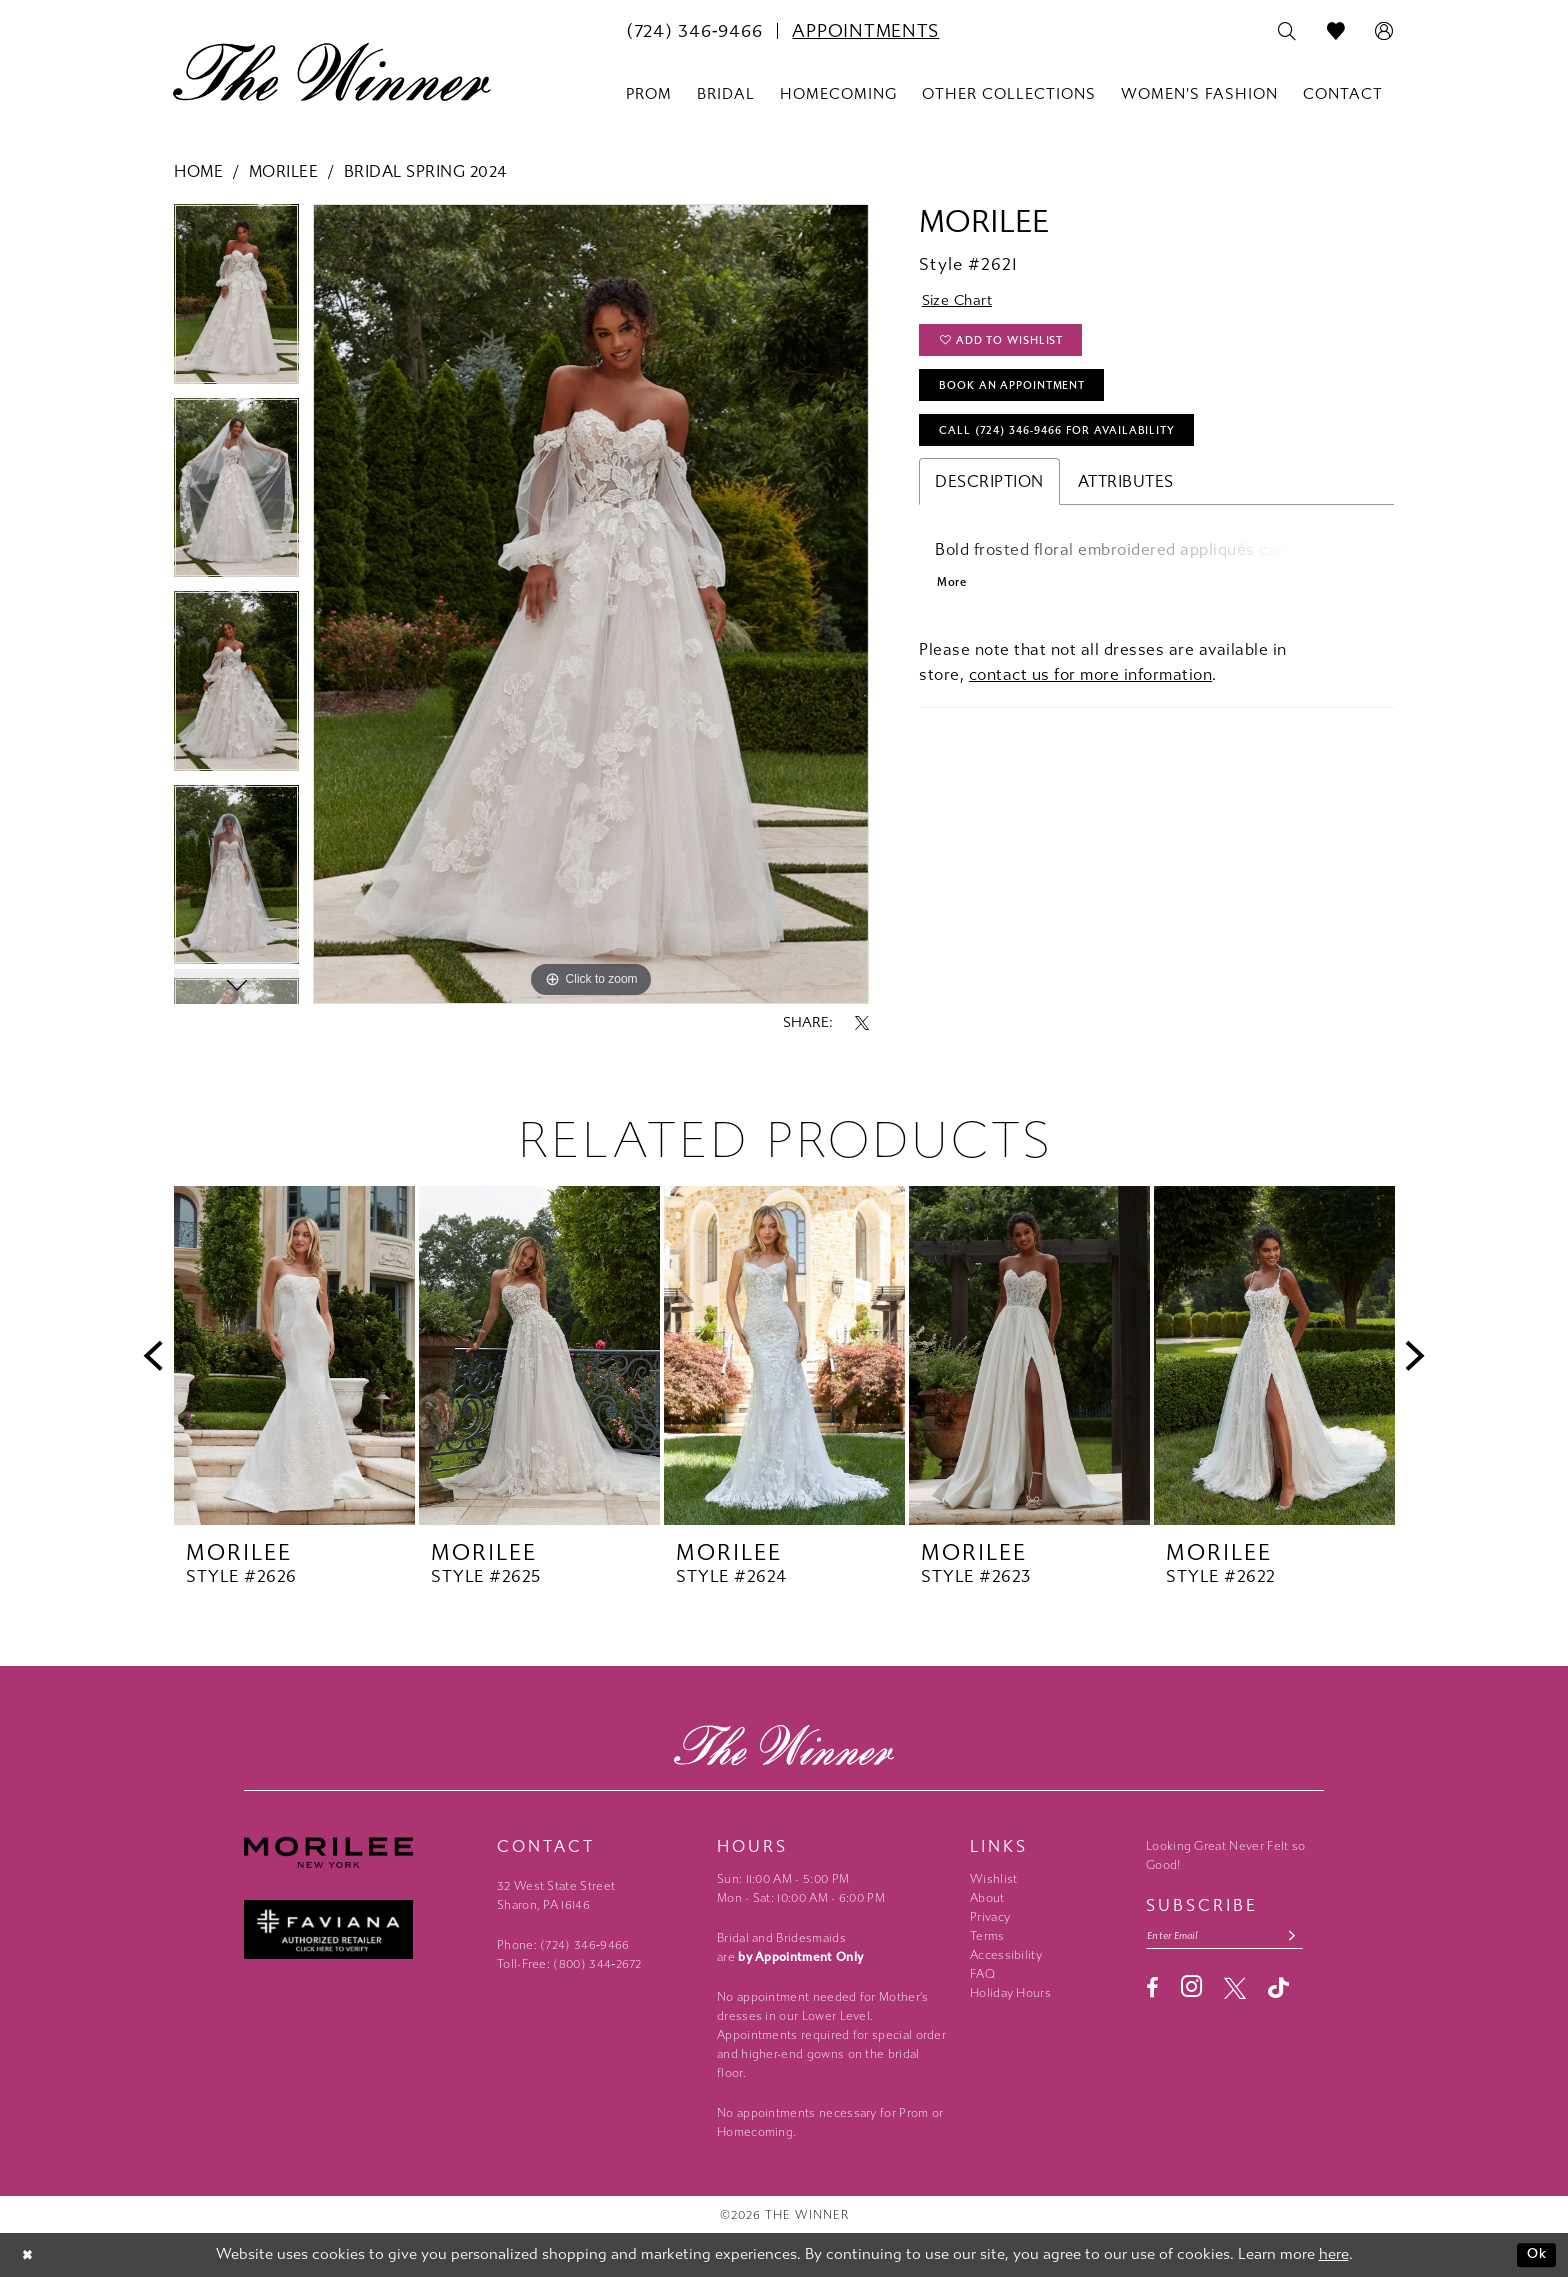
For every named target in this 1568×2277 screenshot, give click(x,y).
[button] (1384, 32)
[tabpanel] (236, 300)
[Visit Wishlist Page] (1336, 32)
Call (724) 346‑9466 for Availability (1072, 446)
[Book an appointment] (865, 31)
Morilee (284, 171)
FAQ (982, 1974)
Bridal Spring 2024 (425, 171)
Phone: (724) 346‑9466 (563, 1945)
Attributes (1126, 498)
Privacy (990, 1917)
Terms (987, 1936)
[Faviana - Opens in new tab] (360, 1929)
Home (198, 171)
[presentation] (294, 1355)
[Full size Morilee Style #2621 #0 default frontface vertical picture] (591, 604)
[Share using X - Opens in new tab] (862, 1023)
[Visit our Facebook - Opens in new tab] (1152, 1991)
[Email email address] (1234, 1937)
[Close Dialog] (29, 2255)
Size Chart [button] (962, 302)
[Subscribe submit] (1309, 1937)
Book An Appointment (1023, 396)
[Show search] (1287, 32)
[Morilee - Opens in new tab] (360, 1852)
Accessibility (1006, 1955)
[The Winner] (332, 72)
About (987, 1898)
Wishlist (993, 1879)
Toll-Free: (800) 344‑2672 (569, 1964)
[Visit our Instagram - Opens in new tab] (1191, 1989)
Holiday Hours (1010, 1993)
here (1334, 2255)
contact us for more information (1091, 695)
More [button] (953, 602)
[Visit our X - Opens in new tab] (1235, 1991)
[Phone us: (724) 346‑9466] (694, 31)
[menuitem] (694, 31)
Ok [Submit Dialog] (1535, 2255)
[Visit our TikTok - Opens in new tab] (1278, 1990)
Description (989, 498)
